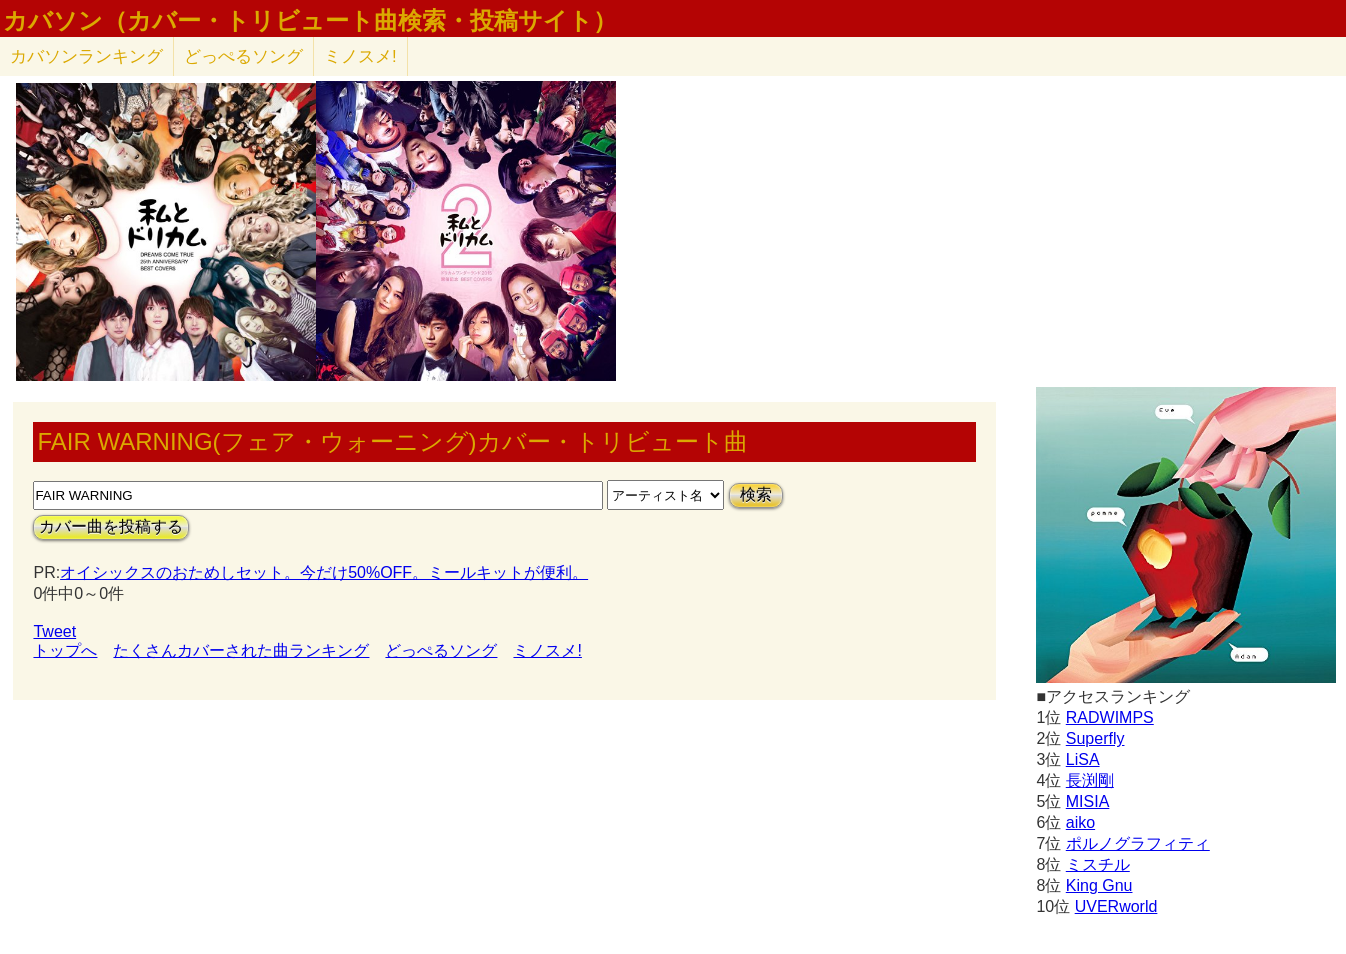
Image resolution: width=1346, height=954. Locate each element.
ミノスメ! (360, 56)
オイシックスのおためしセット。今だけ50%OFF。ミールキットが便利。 (324, 572)
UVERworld (1116, 906)
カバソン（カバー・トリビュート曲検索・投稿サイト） (310, 21)
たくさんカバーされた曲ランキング (241, 650)
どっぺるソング (243, 56)
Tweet (54, 631)
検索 (756, 494)
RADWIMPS (1110, 717)
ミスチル (1098, 864)
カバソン (86, 56)
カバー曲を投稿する (111, 526)
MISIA (1088, 801)
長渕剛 (1090, 780)
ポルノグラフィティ (1138, 843)
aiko (1080, 822)
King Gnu (1099, 885)
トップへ (65, 650)
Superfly (1095, 738)
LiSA (1083, 759)
